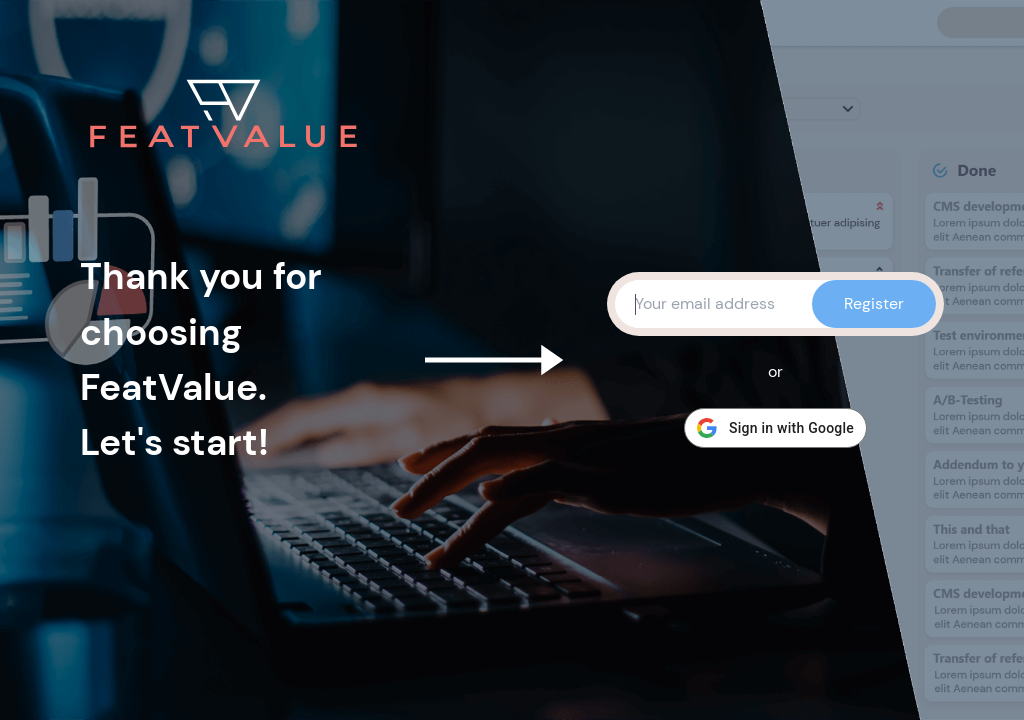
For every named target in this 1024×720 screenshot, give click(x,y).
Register (874, 303)
